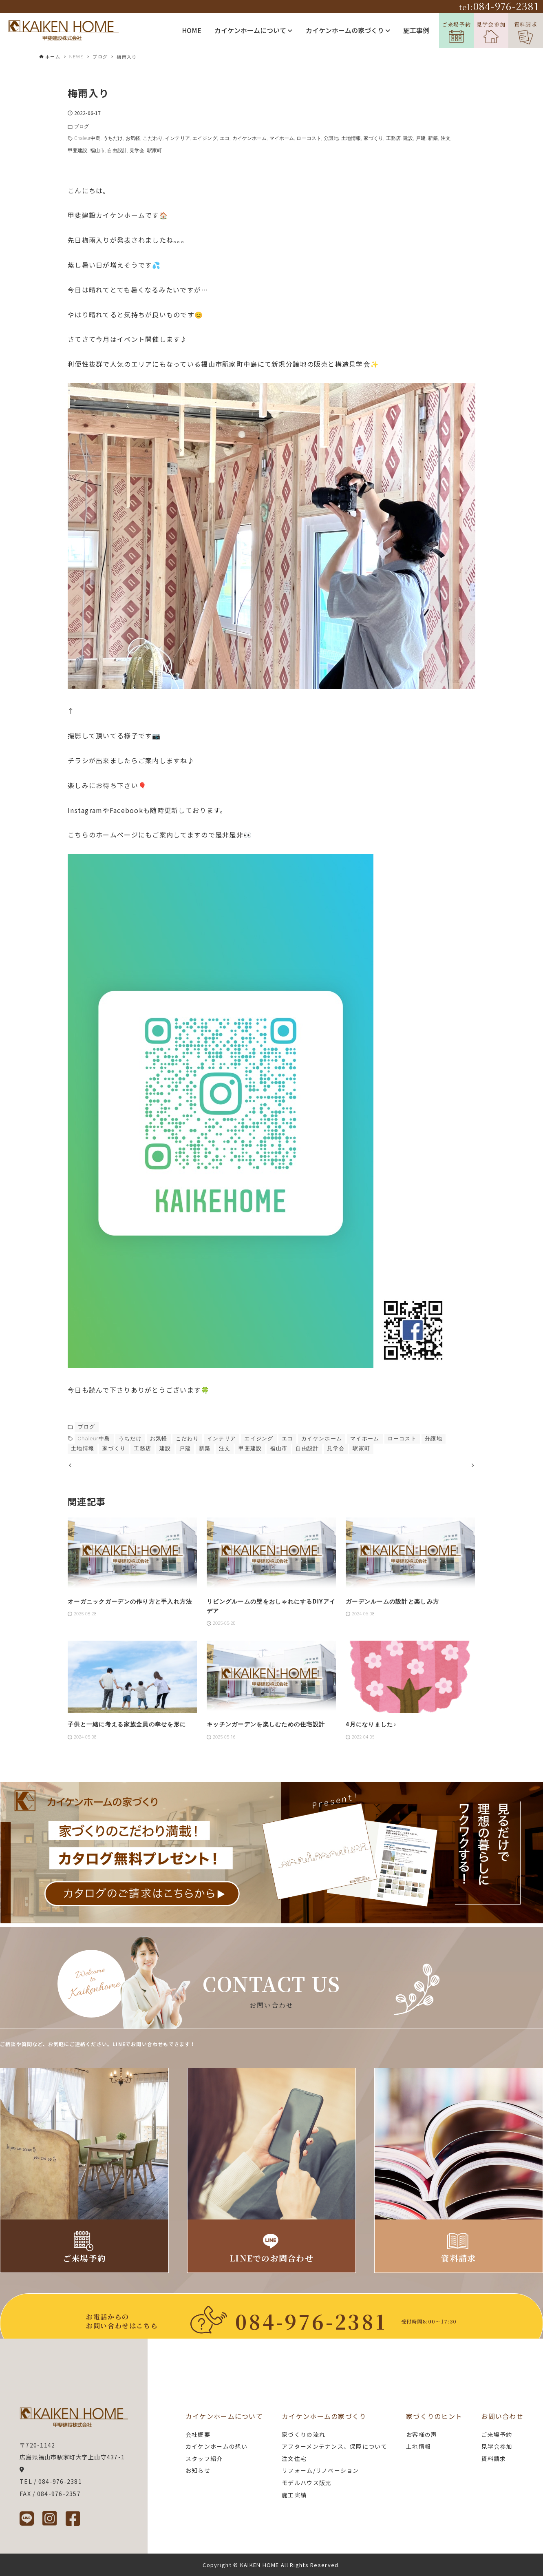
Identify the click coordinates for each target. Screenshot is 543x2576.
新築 (433, 138)
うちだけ (113, 138)
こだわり (152, 138)
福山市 (97, 150)
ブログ (81, 126)
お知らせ (197, 2471)
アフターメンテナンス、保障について (334, 2447)
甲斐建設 (77, 150)
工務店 (393, 138)
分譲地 (331, 138)
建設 (408, 138)
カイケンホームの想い (216, 2447)
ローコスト (308, 138)
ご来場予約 (456, 31)
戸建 (421, 138)
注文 (445, 138)
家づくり (373, 138)
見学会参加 (491, 32)
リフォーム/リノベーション (320, 2471)
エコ (225, 138)
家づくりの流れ (303, 2434)
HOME (191, 30)
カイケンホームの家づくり (348, 30)
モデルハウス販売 (306, 2483)
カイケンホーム (249, 138)
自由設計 (117, 150)
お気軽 (133, 138)
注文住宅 (294, 2458)
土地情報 (351, 138)
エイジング (204, 138)
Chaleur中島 (87, 138)
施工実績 (294, 2495)
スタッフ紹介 (204, 2458)
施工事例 (416, 30)
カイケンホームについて (253, 30)
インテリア (177, 138)
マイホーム (281, 138)
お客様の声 (421, 2434)
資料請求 (525, 32)
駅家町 (154, 150)
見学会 (137, 150)
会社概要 (197, 2434)
